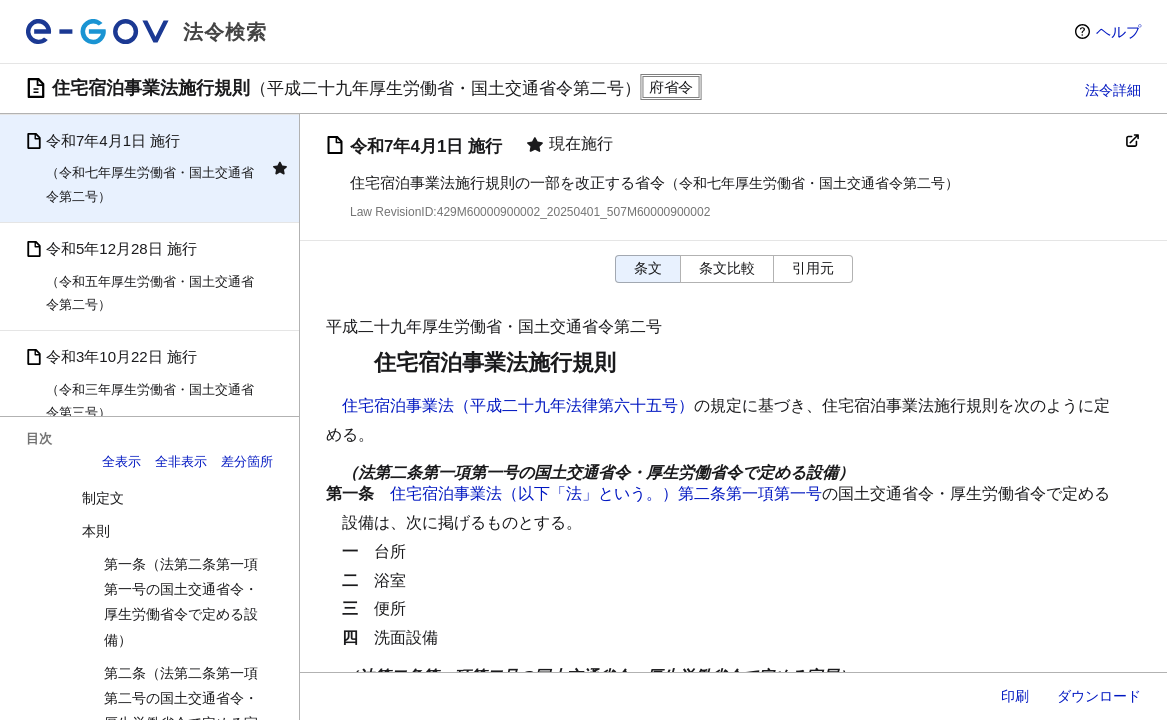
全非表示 (181, 461)
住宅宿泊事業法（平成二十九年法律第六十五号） (518, 405)
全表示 (121, 461)
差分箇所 (247, 461)
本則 (96, 531)
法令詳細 (1113, 90)
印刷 (1015, 696)
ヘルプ (1118, 31)
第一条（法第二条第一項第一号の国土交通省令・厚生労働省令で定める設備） (181, 602)
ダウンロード (1099, 696)
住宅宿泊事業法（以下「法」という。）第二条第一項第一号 (606, 493)
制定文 (103, 498)
